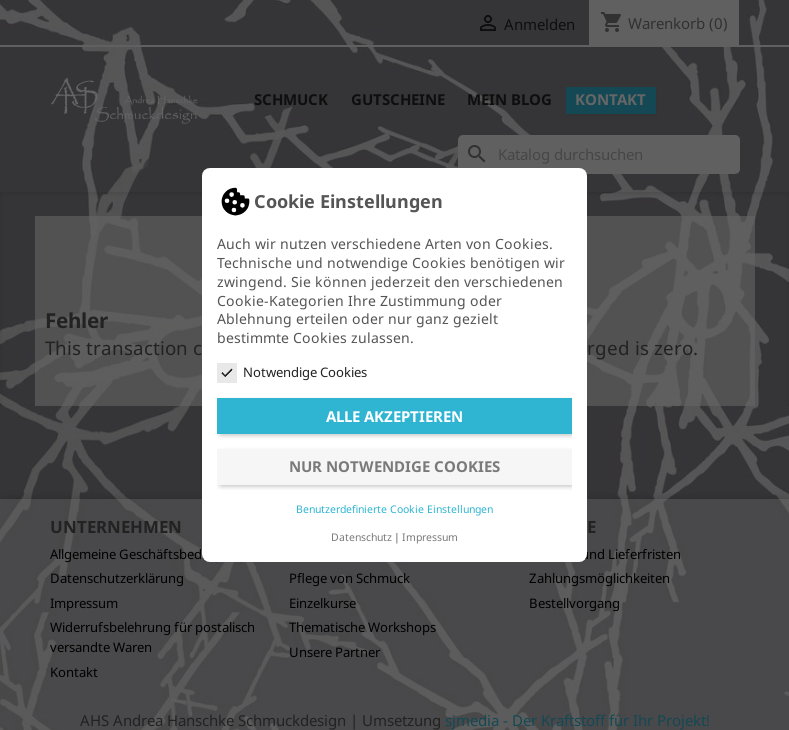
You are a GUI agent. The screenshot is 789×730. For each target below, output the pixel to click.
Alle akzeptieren (394, 416)
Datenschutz (361, 537)
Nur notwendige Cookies (394, 466)
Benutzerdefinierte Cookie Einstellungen (394, 509)
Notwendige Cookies (292, 372)
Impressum (430, 537)
